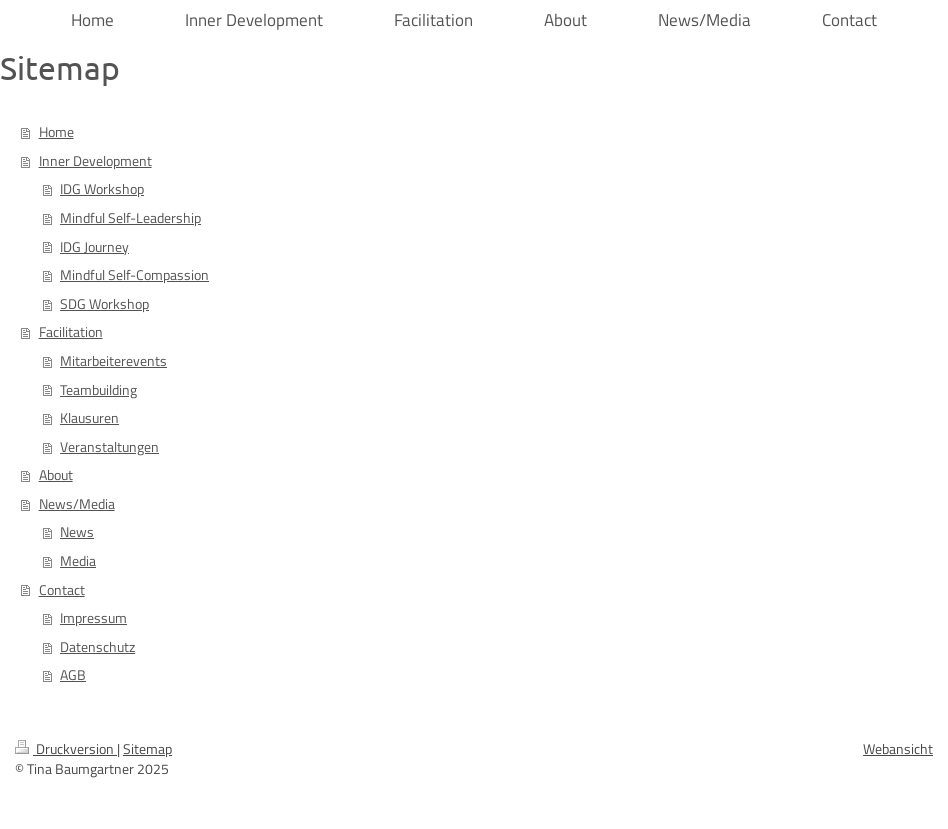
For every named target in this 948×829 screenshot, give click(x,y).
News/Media (77, 504)
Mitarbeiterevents (113, 361)
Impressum (93, 618)
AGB (73, 675)
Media (78, 561)
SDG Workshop (104, 304)
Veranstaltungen (109, 447)
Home (56, 132)
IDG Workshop (102, 189)
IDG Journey (94, 247)
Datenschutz (97, 647)
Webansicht (898, 749)
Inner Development (95, 161)
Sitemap (147, 749)
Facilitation (71, 332)
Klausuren (89, 418)
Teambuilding (98, 390)
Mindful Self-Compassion (134, 275)
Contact (62, 590)
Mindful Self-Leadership (130, 218)
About (56, 475)
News (77, 532)
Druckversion (66, 749)
